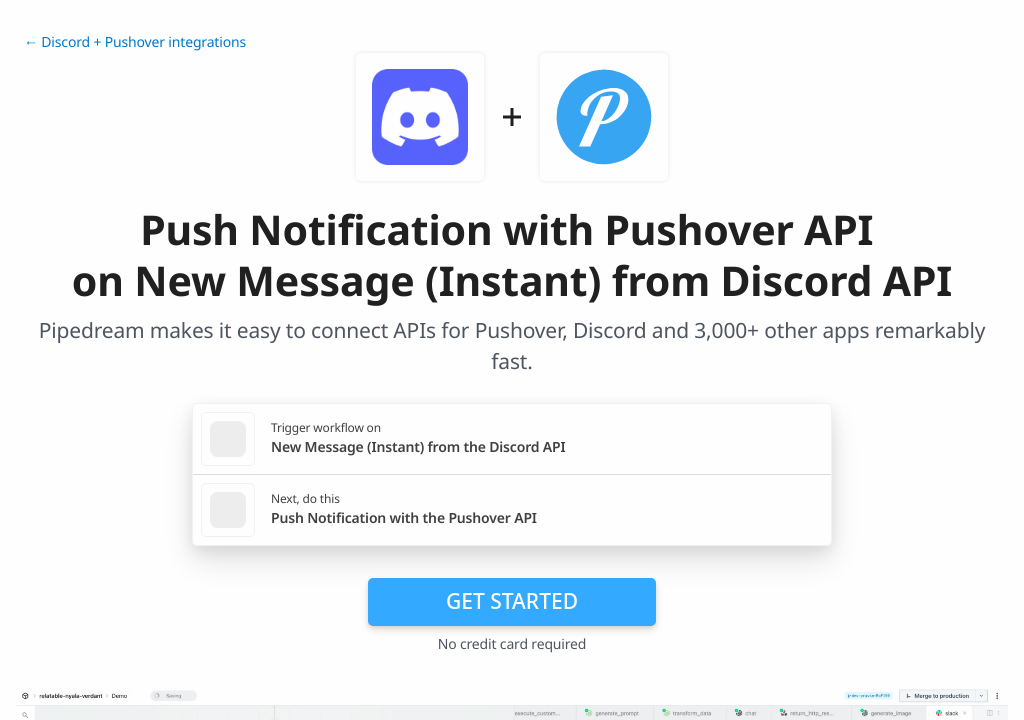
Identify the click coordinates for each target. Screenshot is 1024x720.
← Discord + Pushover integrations (135, 42)
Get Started (512, 601)
